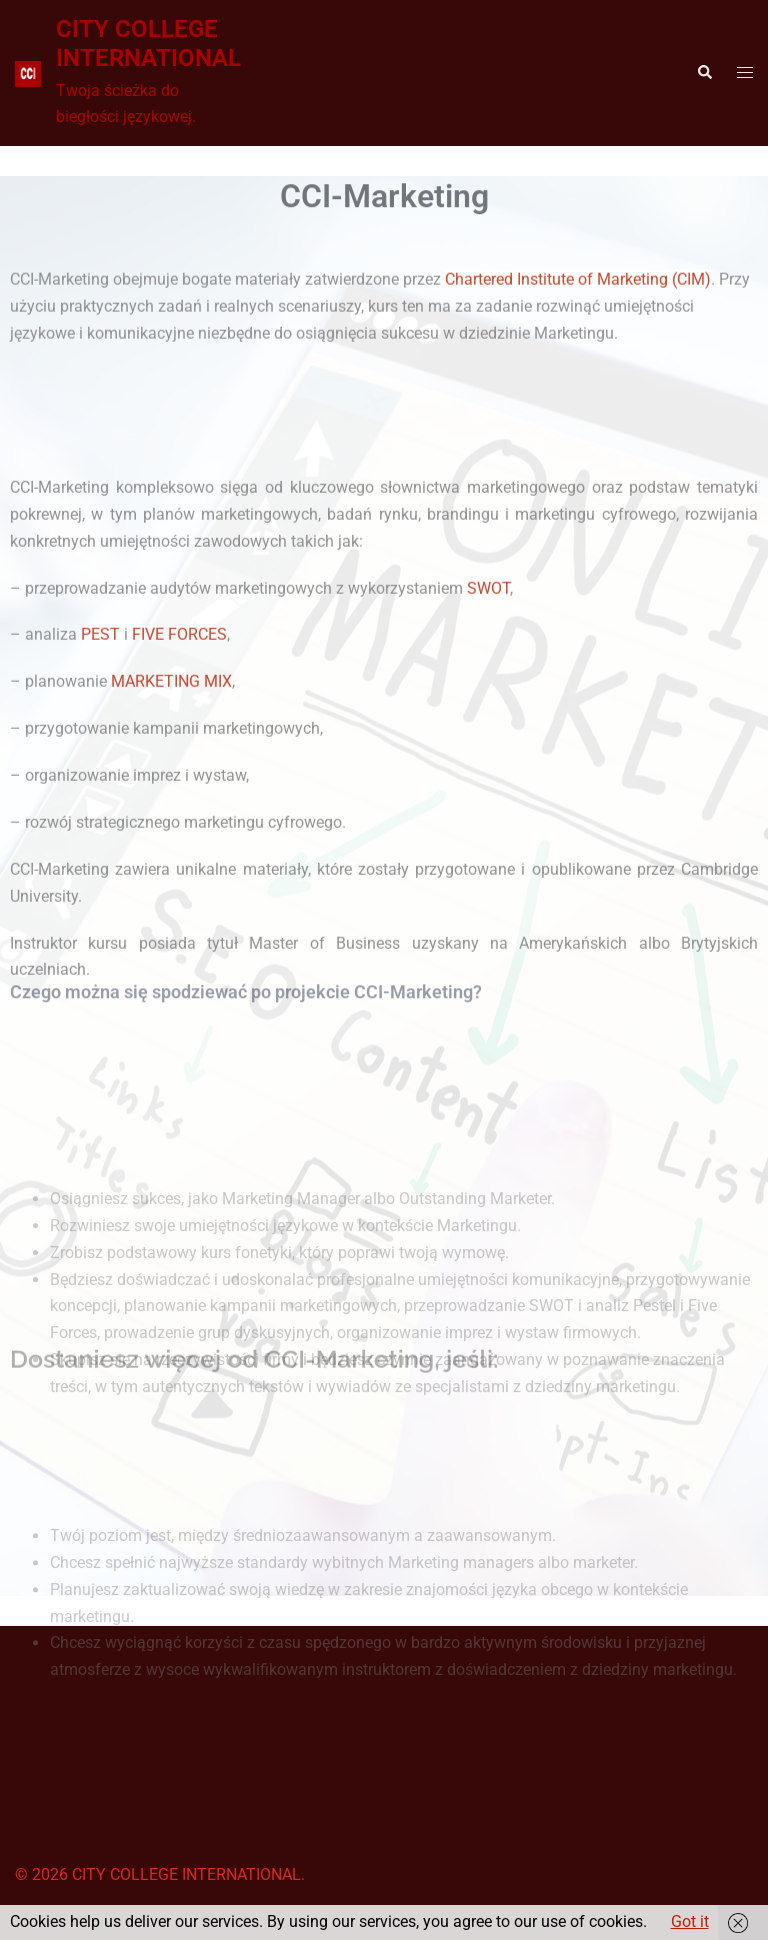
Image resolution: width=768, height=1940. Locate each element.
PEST (100, 694)
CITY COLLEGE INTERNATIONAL (148, 43)
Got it (690, 1921)
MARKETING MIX (171, 741)
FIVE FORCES (179, 694)
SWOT (488, 647)
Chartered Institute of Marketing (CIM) (578, 290)
